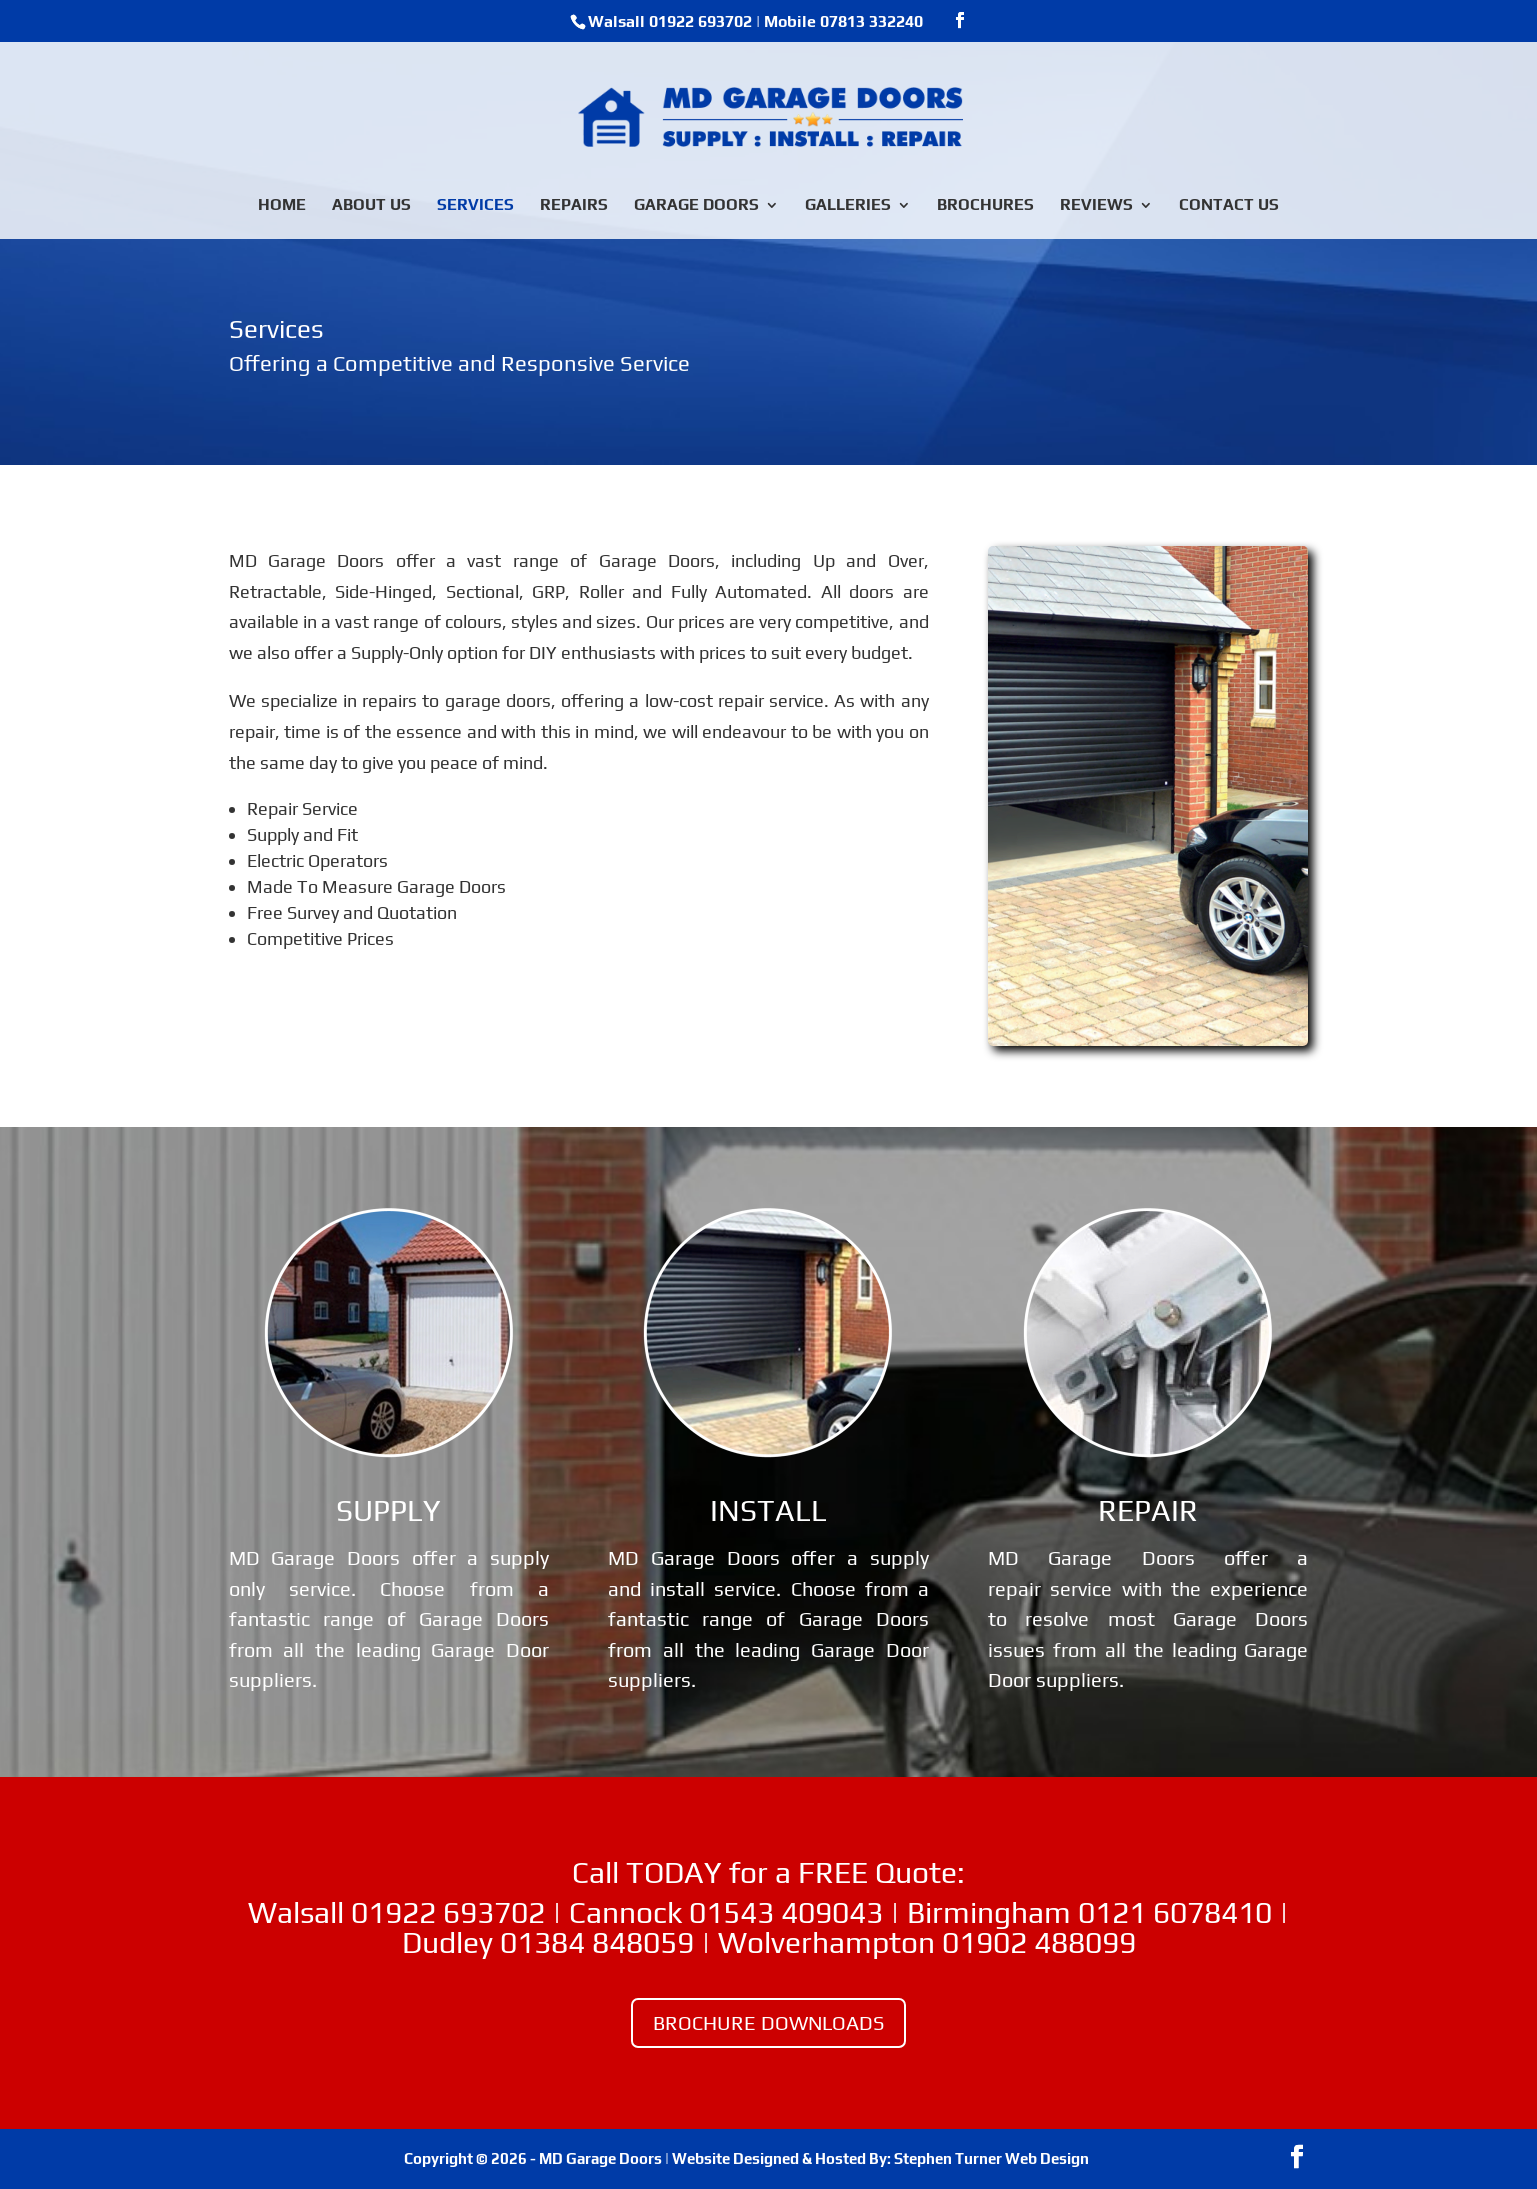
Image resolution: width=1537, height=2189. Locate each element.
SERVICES (475, 206)
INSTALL (768, 1510)
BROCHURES (985, 206)
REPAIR (1148, 1510)
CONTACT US (1229, 206)
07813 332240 (871, 21)
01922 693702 (700, 21)
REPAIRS (574, 206)
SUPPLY (388, 1510)
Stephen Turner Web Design (991, 2158)
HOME (282, 206)
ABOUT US (371, 206)
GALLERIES (848, 206)
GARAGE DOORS (696, 206)
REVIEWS (1096, 206)
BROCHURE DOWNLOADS (768, 2022)
